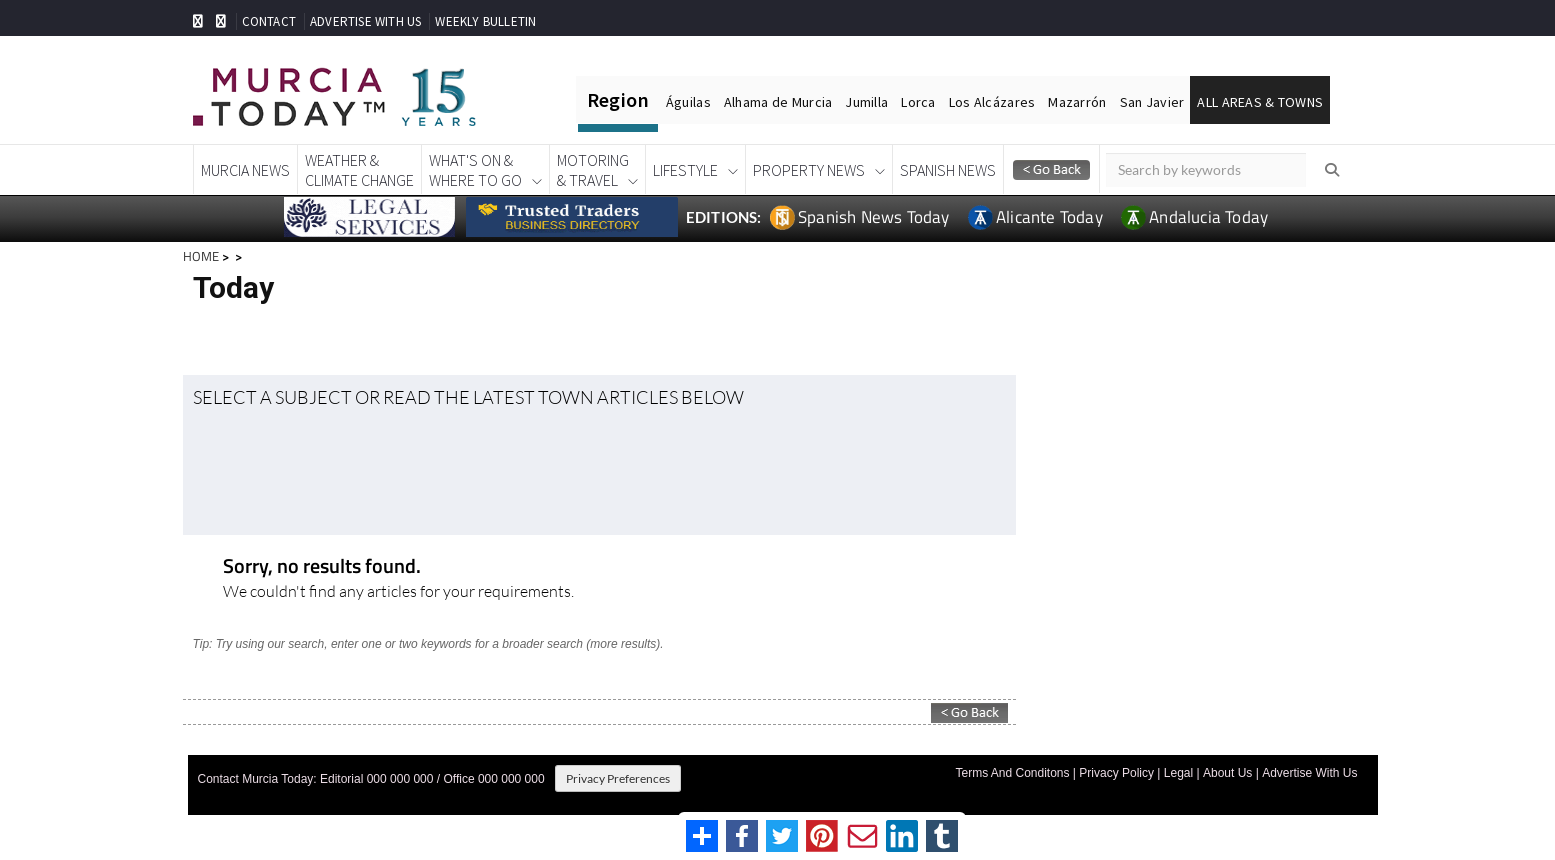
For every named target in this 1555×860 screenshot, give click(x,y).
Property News (809, 170)
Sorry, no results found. (322, 567)
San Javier (1152, 102)
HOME (201, 256)
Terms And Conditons (1012, 773)
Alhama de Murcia (778, 102)
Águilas (688, 102)
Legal (1178, 773)
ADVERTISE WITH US (365, 21)
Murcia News (245, 170)
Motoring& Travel (593, 170)
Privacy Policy (1116, 773)
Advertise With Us (1309, 773)
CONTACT (269, 21)
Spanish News (948, 170)
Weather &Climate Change (359, 170)
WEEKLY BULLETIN (485, 21)
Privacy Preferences (618, 778)
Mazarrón (1077, 102)
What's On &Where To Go (475, 170)
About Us (1227, 773)
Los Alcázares (992, 102)
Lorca (918, 102)
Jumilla (866, 102)
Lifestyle (685, 170)
